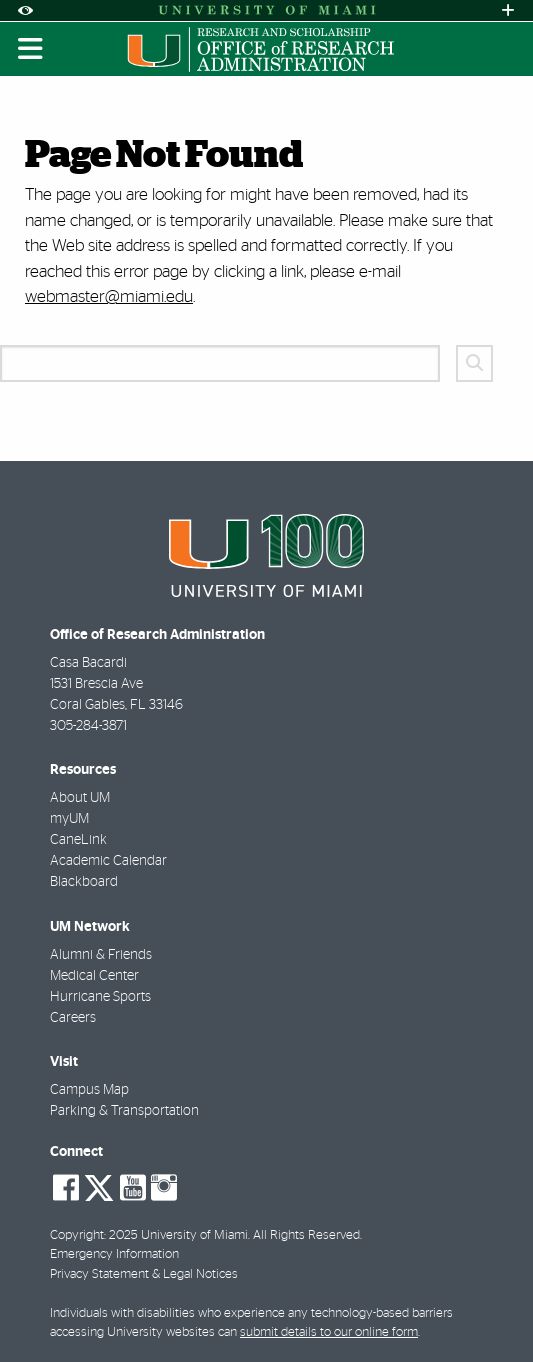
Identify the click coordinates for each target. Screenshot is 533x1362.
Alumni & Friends (101, 955)
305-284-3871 (88, 726)
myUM (69, 819)
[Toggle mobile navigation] (31, 49)
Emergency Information (114, 1254)
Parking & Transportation (124, 1111)
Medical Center (94, 976)
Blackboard (84, 882)
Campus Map (89, 1090)
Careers (73, 1018)
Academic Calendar (108, 861)
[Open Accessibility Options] (25, 10)
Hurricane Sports (100, 997)
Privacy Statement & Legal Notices (144, 1274)
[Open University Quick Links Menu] (508, 10)
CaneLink (78, 840)
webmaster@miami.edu (109, 296)
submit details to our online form (329, 1332)
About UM (80, 798)
